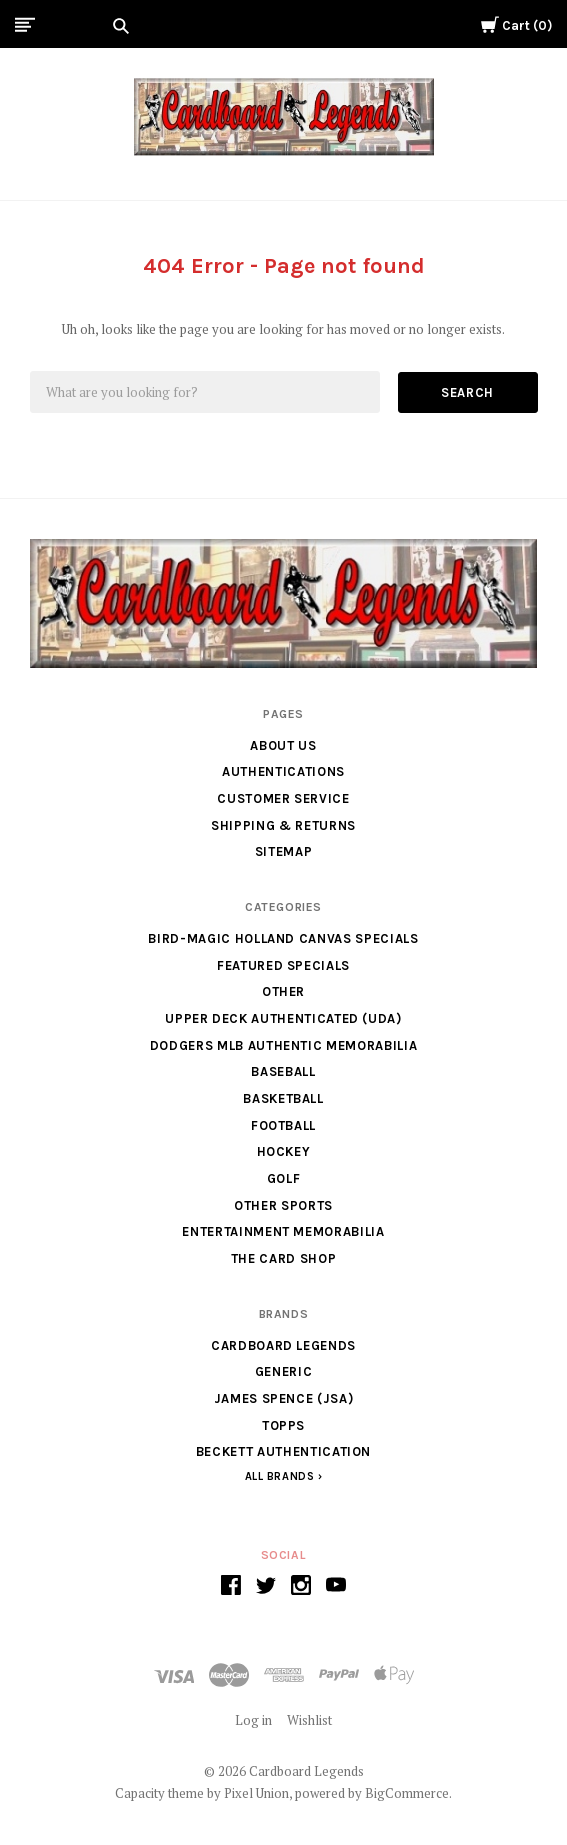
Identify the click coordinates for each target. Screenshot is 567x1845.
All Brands (280, 1476)
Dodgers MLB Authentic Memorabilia (283, 1045)
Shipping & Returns (283, 825)
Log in (253, 1720)
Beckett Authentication (283, 1451)
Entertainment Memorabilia (283, 1231)
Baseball (283, 1071)
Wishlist (309, 1720)
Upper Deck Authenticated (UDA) (283, 1018)
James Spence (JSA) (284, 1398)
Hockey (284, 1151)
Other (283, 991)
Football (283, 1125)
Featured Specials (283, 965)
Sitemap (284, 851)
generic (284, 1371)
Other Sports (283, 1205)
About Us (283, 745)
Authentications (283, 771)
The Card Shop (283, 1258)
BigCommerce (407, 1793)
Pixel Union (256, 1793)
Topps (283, 1425)
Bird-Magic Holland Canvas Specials (283, 938)
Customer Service (283, 798)
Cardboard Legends (283, 1345)
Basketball (283, 1098)
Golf (284, 1178)
